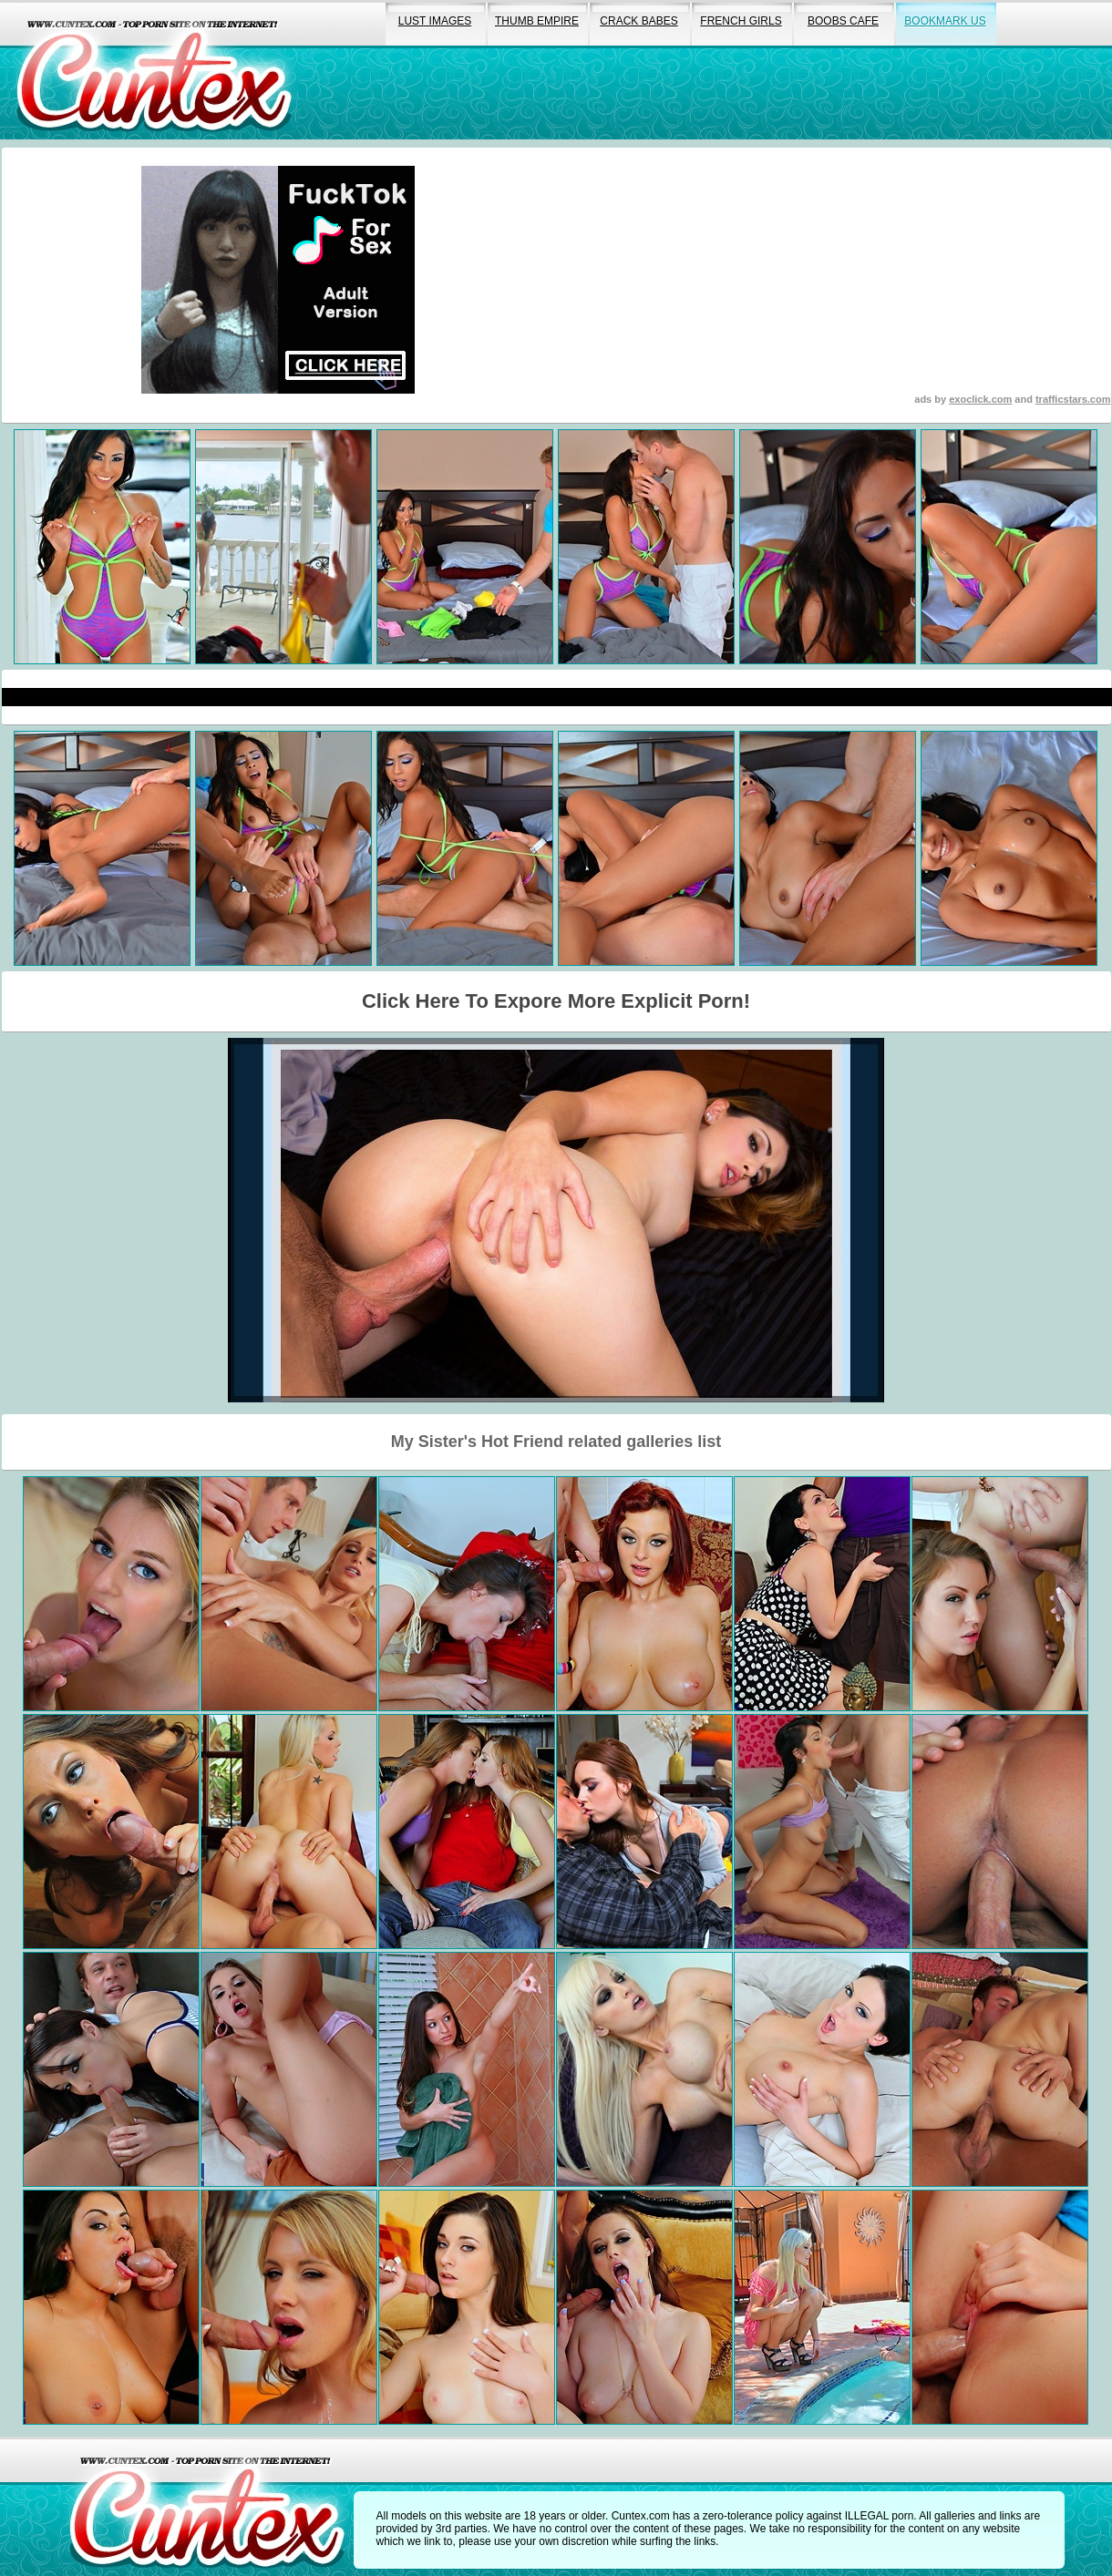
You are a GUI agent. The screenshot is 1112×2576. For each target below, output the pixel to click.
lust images (434, 21)
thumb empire (537, 21)
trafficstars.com (1073, 399)
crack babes (638, 21)
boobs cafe (843, 21)
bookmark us (944, 21)
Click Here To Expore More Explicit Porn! (556, 1001)
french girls (740, 21)
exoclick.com (980, 399)
